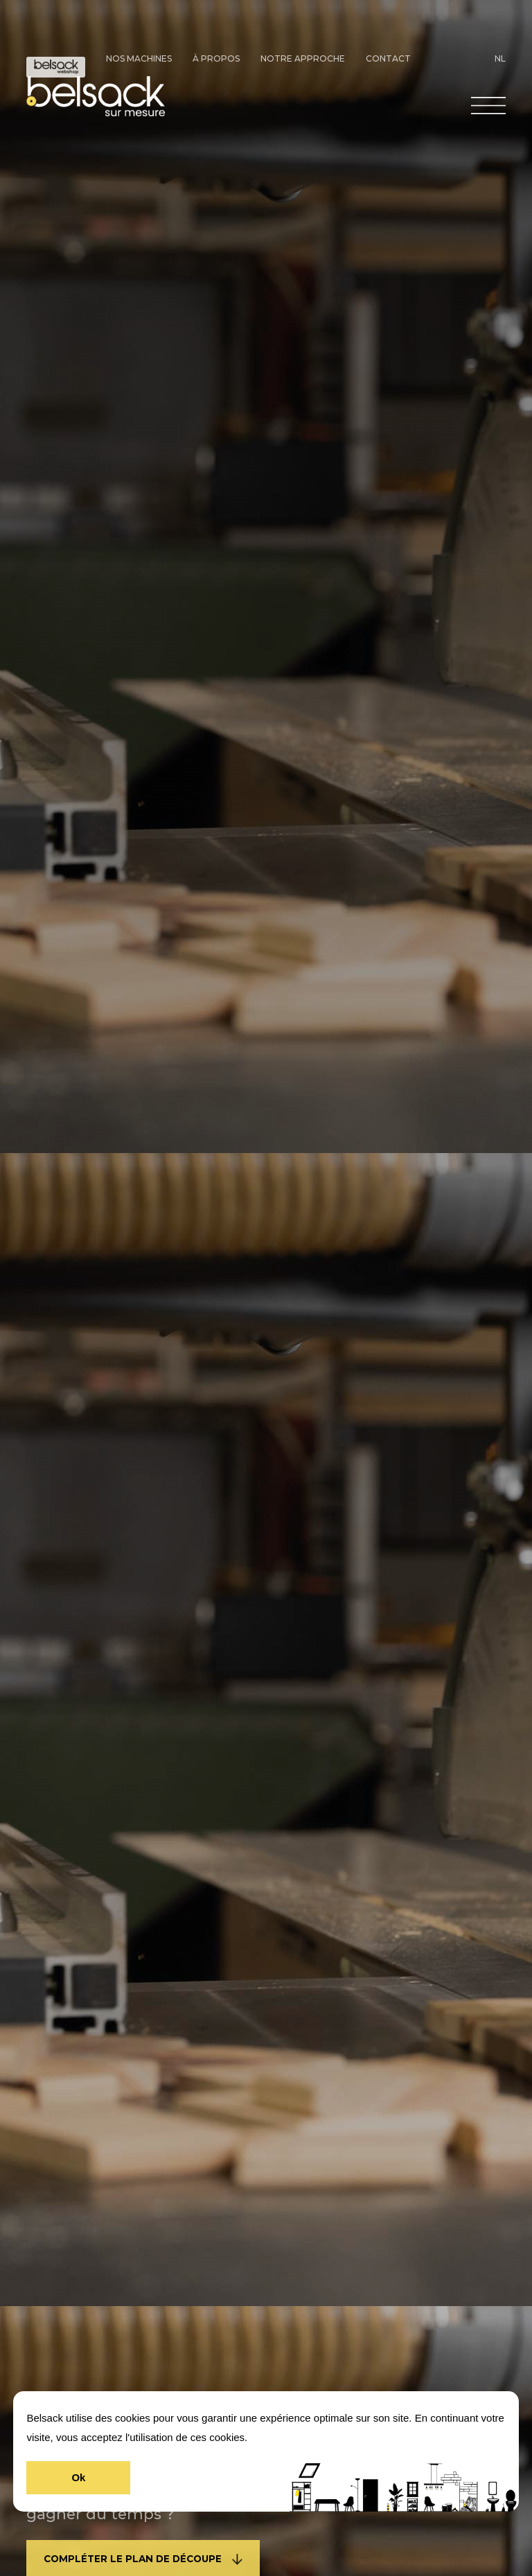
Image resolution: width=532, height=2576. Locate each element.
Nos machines (139, 58)
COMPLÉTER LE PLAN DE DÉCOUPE (143, 2559)
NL (500, 58)
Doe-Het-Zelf (55, 67)
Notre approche (302, 58)
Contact (388, 58)
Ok (78, 2477)
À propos (216, 58)
